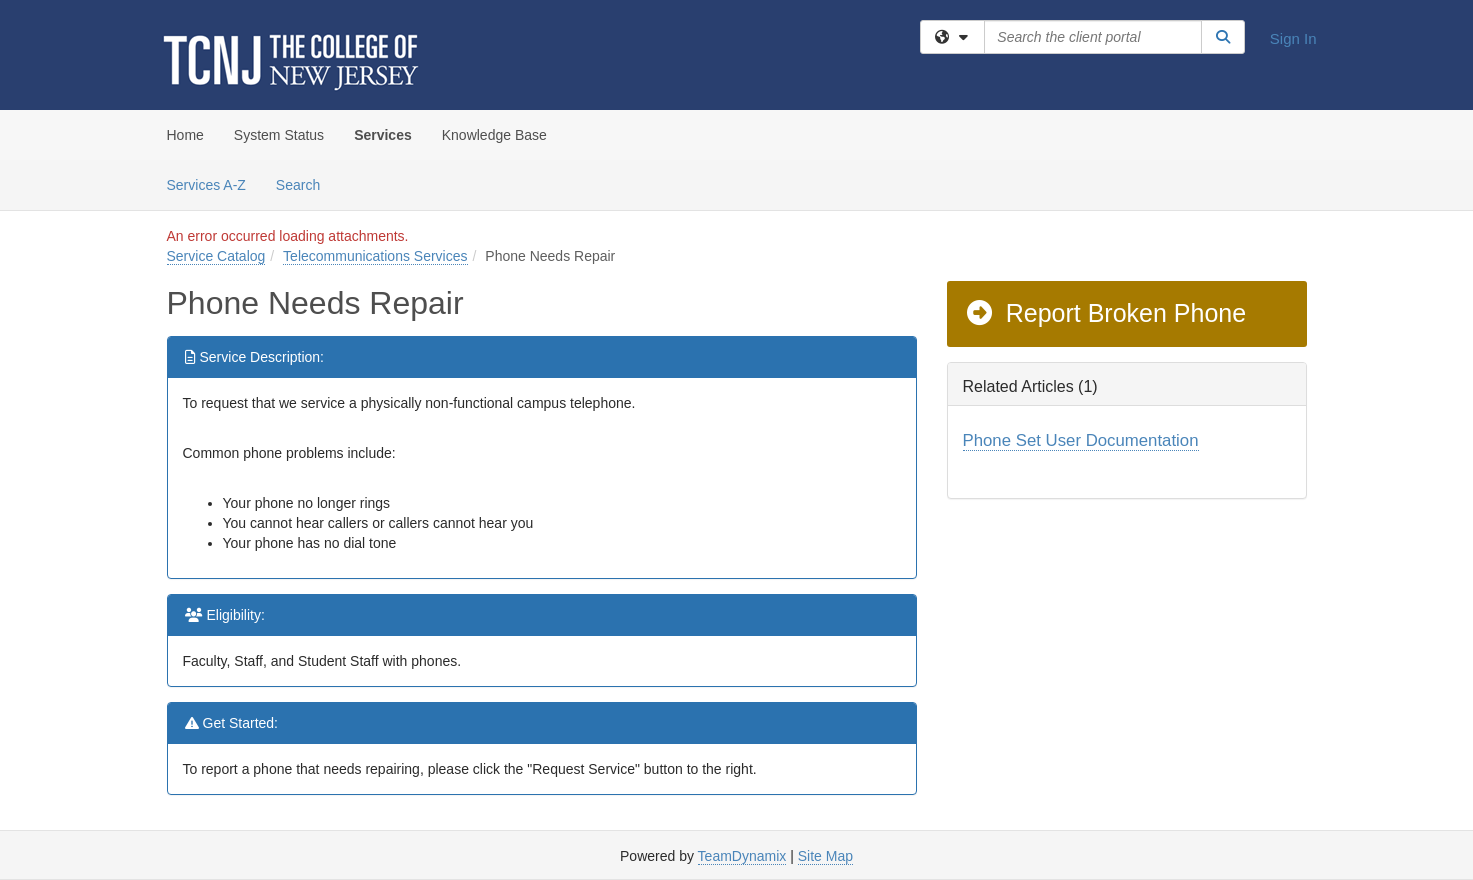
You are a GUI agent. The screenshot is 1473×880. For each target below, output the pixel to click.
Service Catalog (216, 256)
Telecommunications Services (375, 256)
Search (305, 183)
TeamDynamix (742, 856)
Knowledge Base (494, 135)
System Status (279, 135)
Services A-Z (206, 185)
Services (383, 135)
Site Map (825, 856)
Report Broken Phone (1105, 313)
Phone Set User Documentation (1081, 440)
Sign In (1293, 38)
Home (185, 135)
